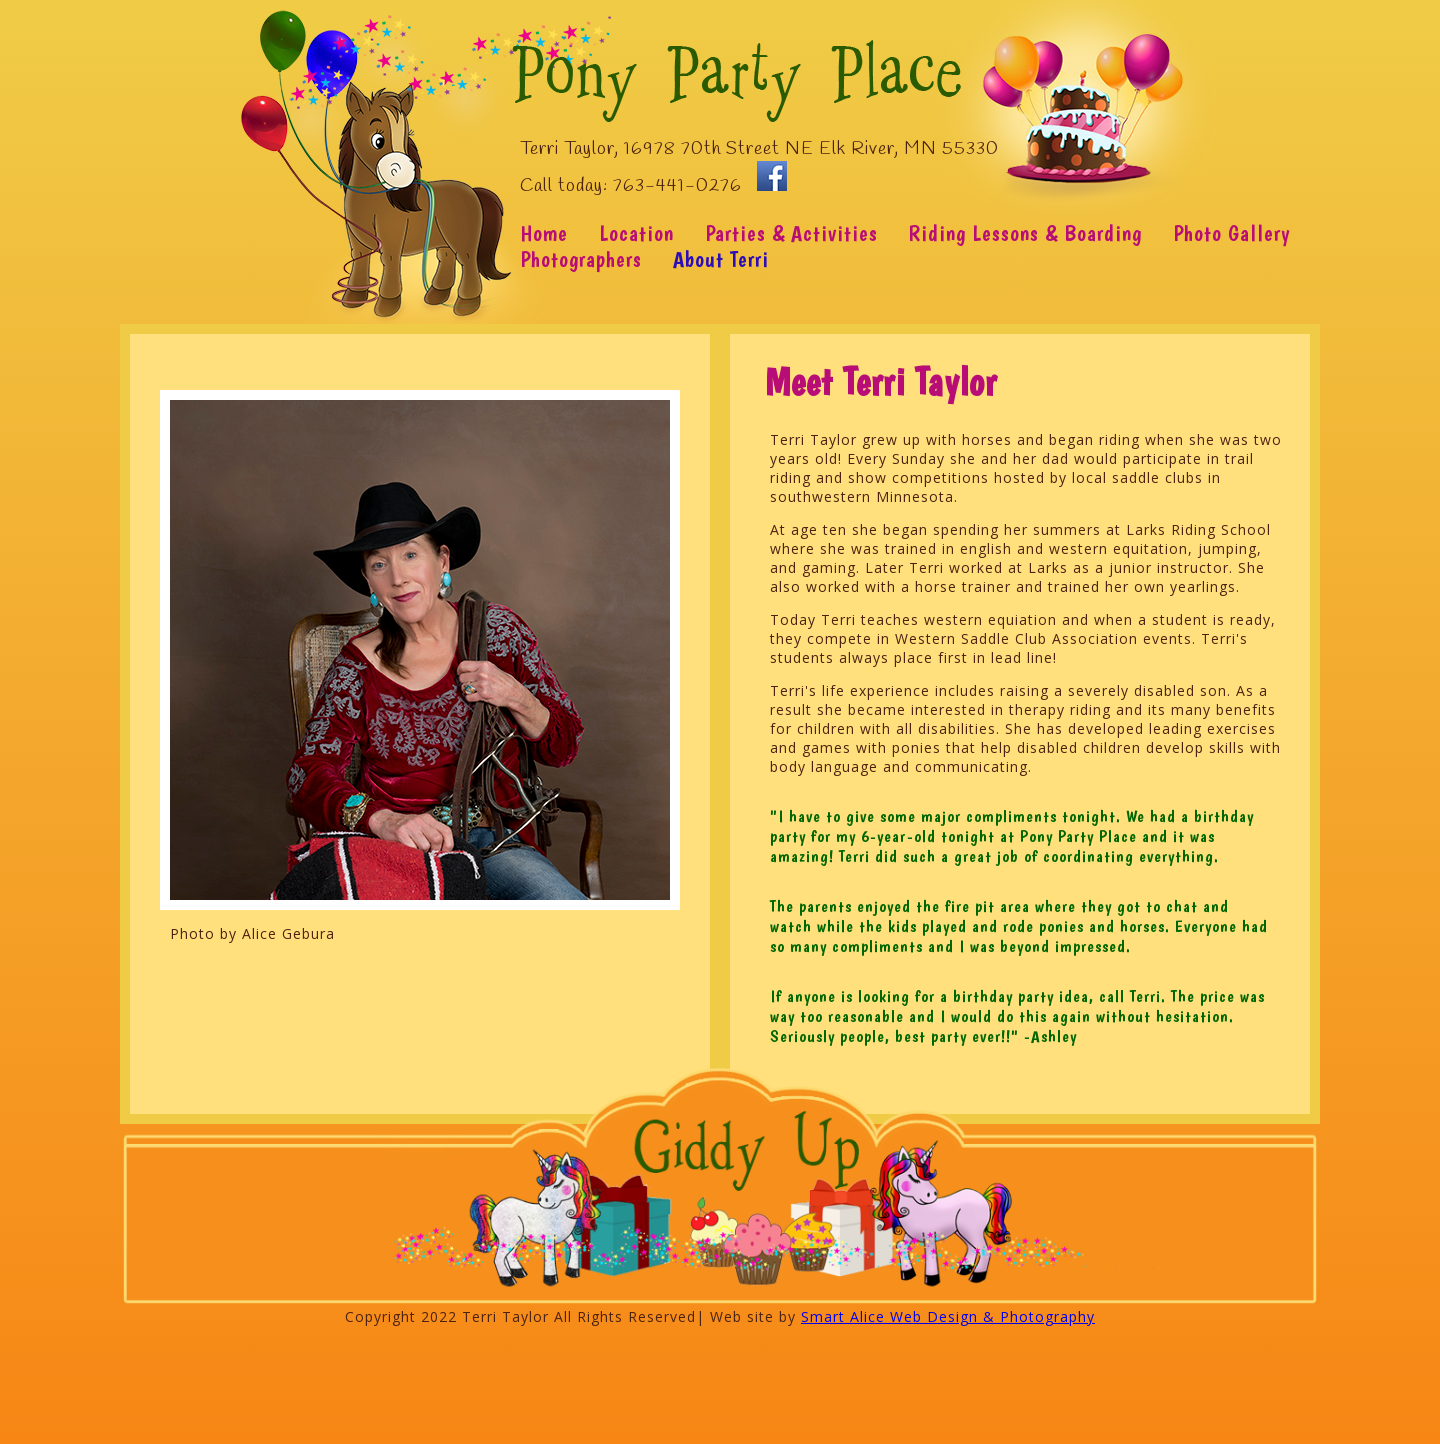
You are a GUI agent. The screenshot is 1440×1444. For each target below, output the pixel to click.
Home (544, 233)
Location (636, 233)
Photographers (581, 259)
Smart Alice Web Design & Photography (948, 1316)
